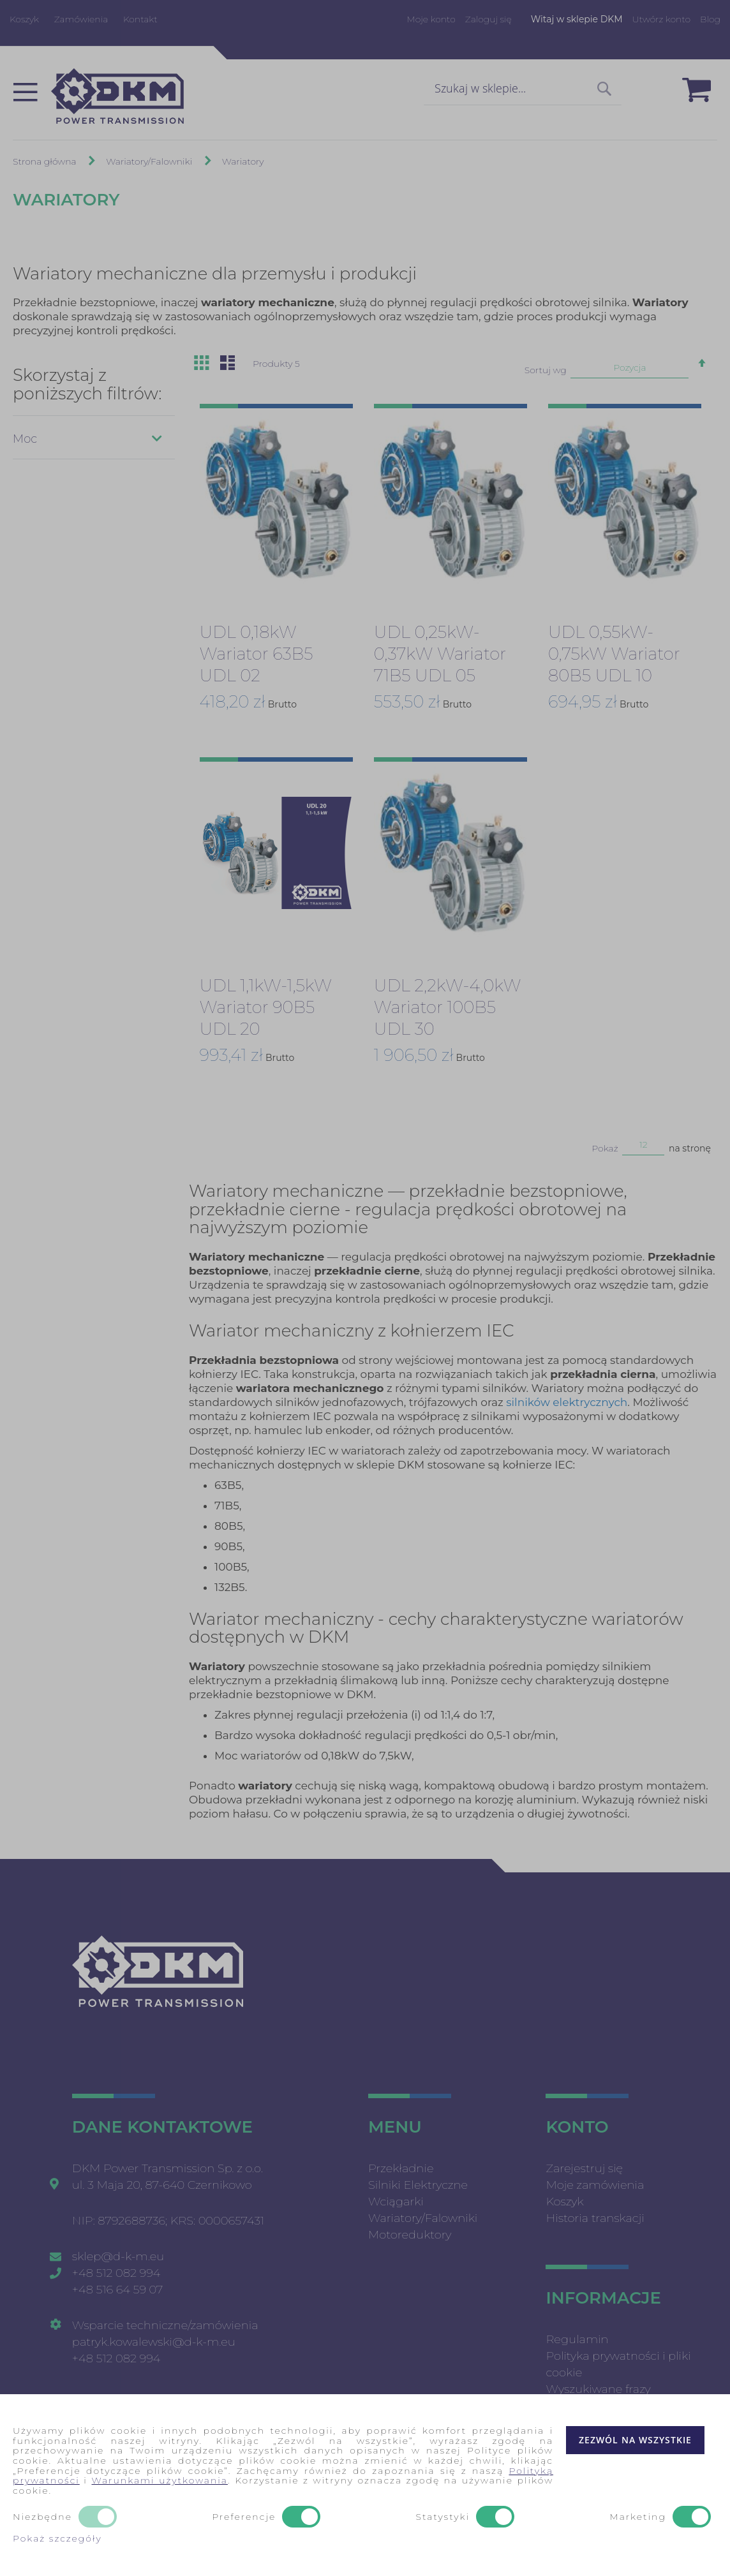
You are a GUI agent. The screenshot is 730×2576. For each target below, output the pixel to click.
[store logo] (117, 96)
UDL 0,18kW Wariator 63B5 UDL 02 (256, 654)
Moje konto (430, 19)
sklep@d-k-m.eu (118, 2256)
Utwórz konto (661, 19)
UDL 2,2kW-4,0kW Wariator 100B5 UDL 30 (447, 1007)
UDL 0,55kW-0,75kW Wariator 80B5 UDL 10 (614, 654)
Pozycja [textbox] (629, 367)
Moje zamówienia (595, 2185)
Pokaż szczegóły (57, 2538)
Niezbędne (42, 2517)
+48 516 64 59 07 (117, 2290)
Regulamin (577, 2339)
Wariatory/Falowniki (150, 161)
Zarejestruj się (584, 2168)
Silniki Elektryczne (418, 2185)
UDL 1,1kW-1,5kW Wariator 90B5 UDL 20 (266, 1007)
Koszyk (24, 19)
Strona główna (45, 161)
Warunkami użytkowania (159, 2480)
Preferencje (244, 2517)
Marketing (637, 2517)
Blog (710, 19)
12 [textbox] (643, 1144)
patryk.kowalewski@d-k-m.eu (153, 2342)
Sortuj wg (546, 370)
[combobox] (523, 89)
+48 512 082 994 (116, 2273)
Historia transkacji (595, 2218)
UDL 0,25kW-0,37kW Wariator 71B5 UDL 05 (440, 654)
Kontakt (140, 19)
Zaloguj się (488, 19)
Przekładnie (400, 2168)
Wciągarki (396, 2202)
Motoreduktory (410, 2235)
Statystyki (443, 2517)
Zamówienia (81, 19)
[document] (365, 2485)
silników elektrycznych (566, 1402)
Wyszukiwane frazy (598, 2389)
